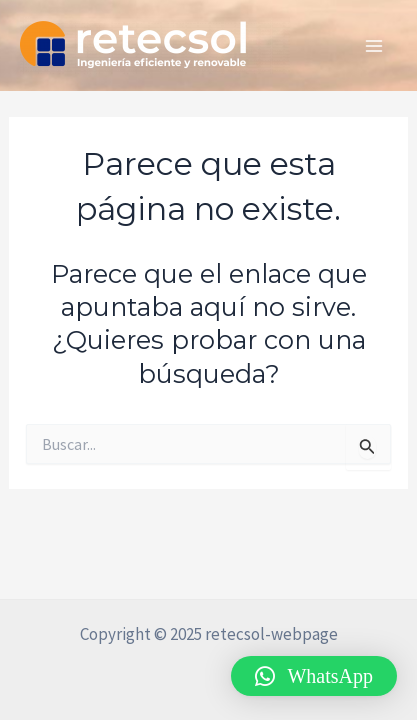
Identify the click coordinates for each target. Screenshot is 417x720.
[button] (314, 676)
